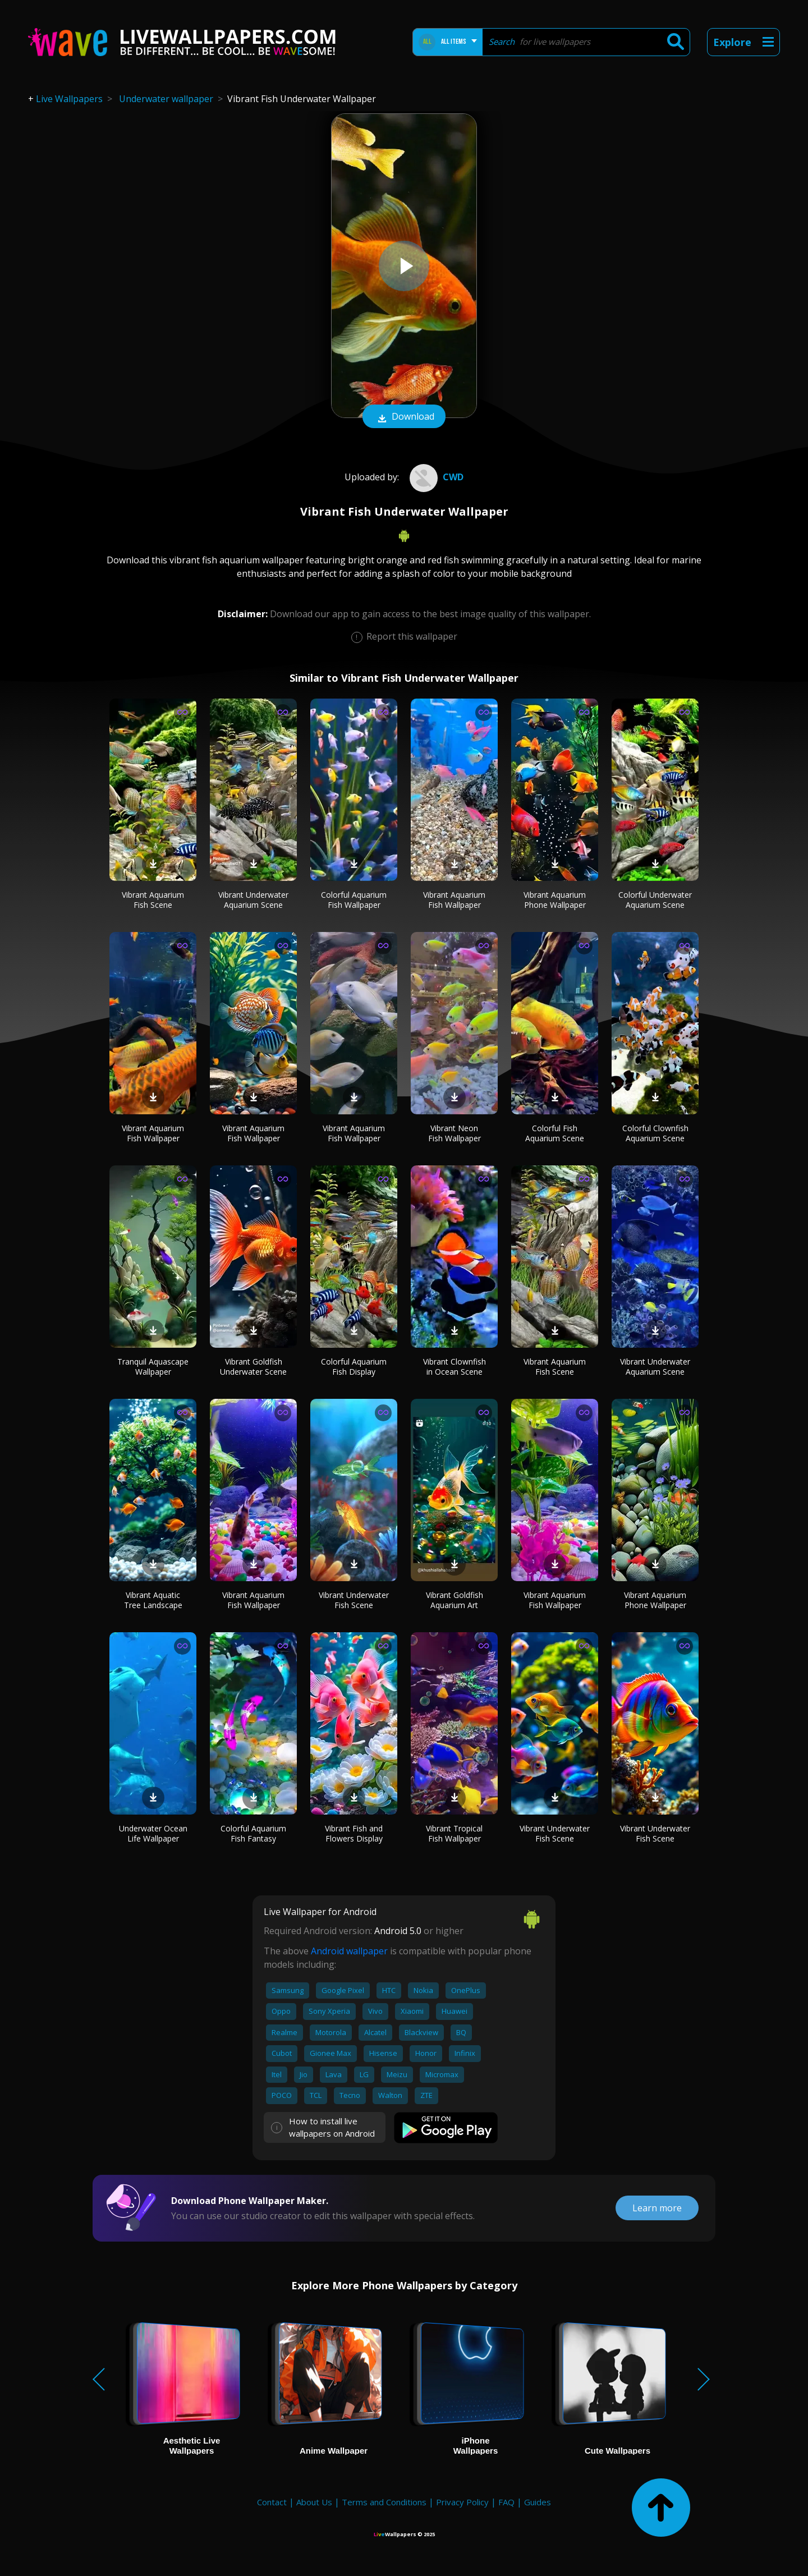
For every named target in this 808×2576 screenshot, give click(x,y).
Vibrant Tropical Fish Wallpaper (454, 1833)
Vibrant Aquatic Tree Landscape (153, 1600)
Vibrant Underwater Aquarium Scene (253, 899)
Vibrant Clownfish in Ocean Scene (454, 1366)
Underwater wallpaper (166, 99)
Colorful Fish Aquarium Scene (554, 1133)
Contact (272, 2502)
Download (404, 417)
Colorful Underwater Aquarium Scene (655, 899)
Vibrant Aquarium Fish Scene (153, 899)
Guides (537, 2502)
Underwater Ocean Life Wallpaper (153, 1833)
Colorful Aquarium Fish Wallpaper (354, 899)
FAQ (506, 2502)
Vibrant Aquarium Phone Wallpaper (555, 899)
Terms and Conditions (384, 2502)
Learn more (657, 2208)
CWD (435, 477)
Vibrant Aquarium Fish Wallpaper (454, 899)
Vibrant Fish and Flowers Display (354, 1833)
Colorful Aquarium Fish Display (354, 1366)
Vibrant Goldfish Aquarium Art (454, 1600)
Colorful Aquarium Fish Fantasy (253, 1833)
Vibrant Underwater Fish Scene (354, 1600)
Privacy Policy (462, 2502)
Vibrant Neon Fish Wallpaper (454, 1133)
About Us (314, 2502)
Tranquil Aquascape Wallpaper (153, 1366)
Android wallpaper (349, 1951)
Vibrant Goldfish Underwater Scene (253, 1366)
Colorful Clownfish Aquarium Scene (655, 1133)
